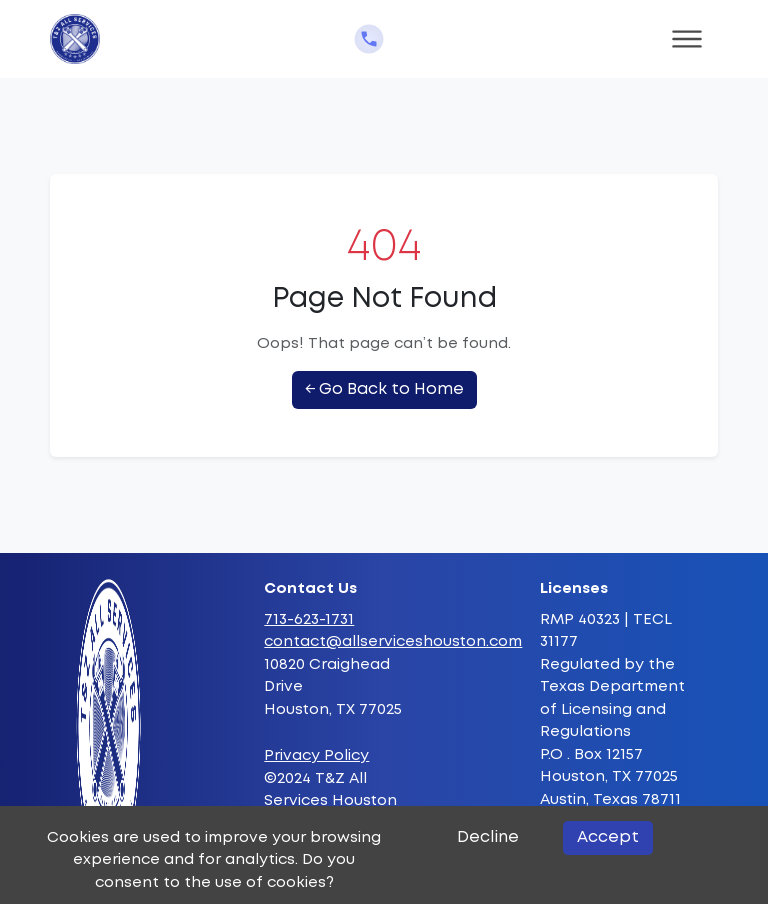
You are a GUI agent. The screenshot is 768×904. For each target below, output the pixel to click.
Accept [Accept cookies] (608, 837)
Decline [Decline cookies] (488, 837)
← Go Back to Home (384, 389)
